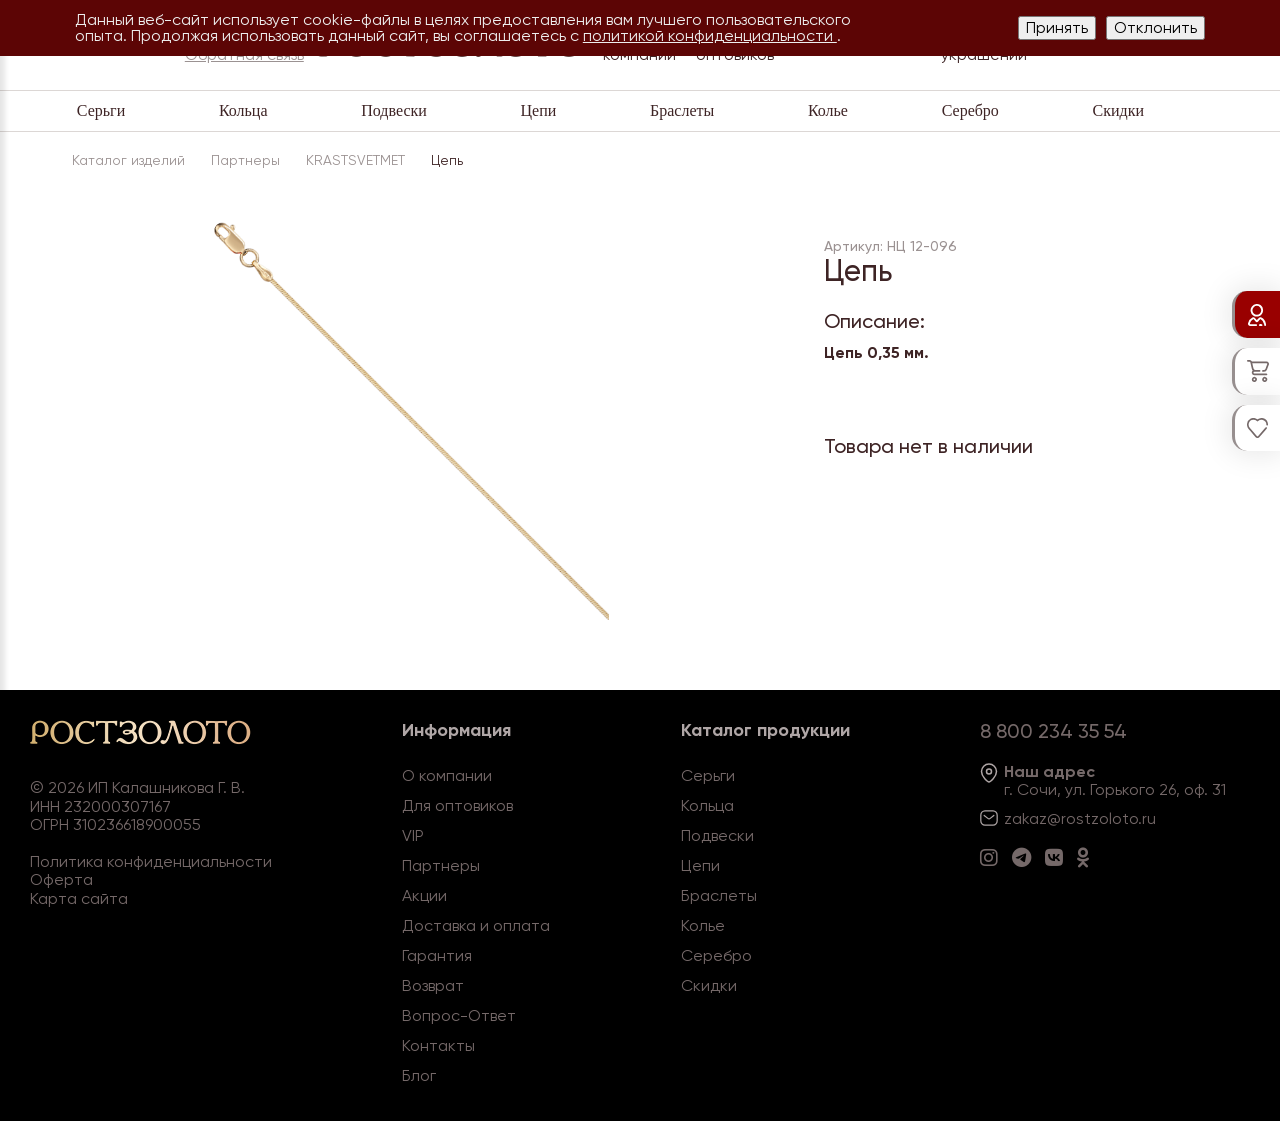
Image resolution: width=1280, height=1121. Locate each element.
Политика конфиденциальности (151, 861)
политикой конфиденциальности (710, 35)
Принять (1057, 27)
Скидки (1118, 110)
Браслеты (682, 110)
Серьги (101, 110)
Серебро (970, 110)
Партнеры (441, 865)
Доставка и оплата (476, 925)
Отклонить (1155, 27)
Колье (828, 110)
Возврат (433, 985)
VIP (413, 835)
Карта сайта (79, 898)
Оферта (61, 879)
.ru (1147, 818)
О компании (447, 775)
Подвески (394, 110)
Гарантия (437, 955)
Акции (424, 895)
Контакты (438, 1045)
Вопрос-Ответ (459, 1015)
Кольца (243, 110)
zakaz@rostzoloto (1071, 818)
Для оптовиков (457, 805)
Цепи (539, 110)
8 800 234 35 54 (1053, 731)
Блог (419, 1075)
